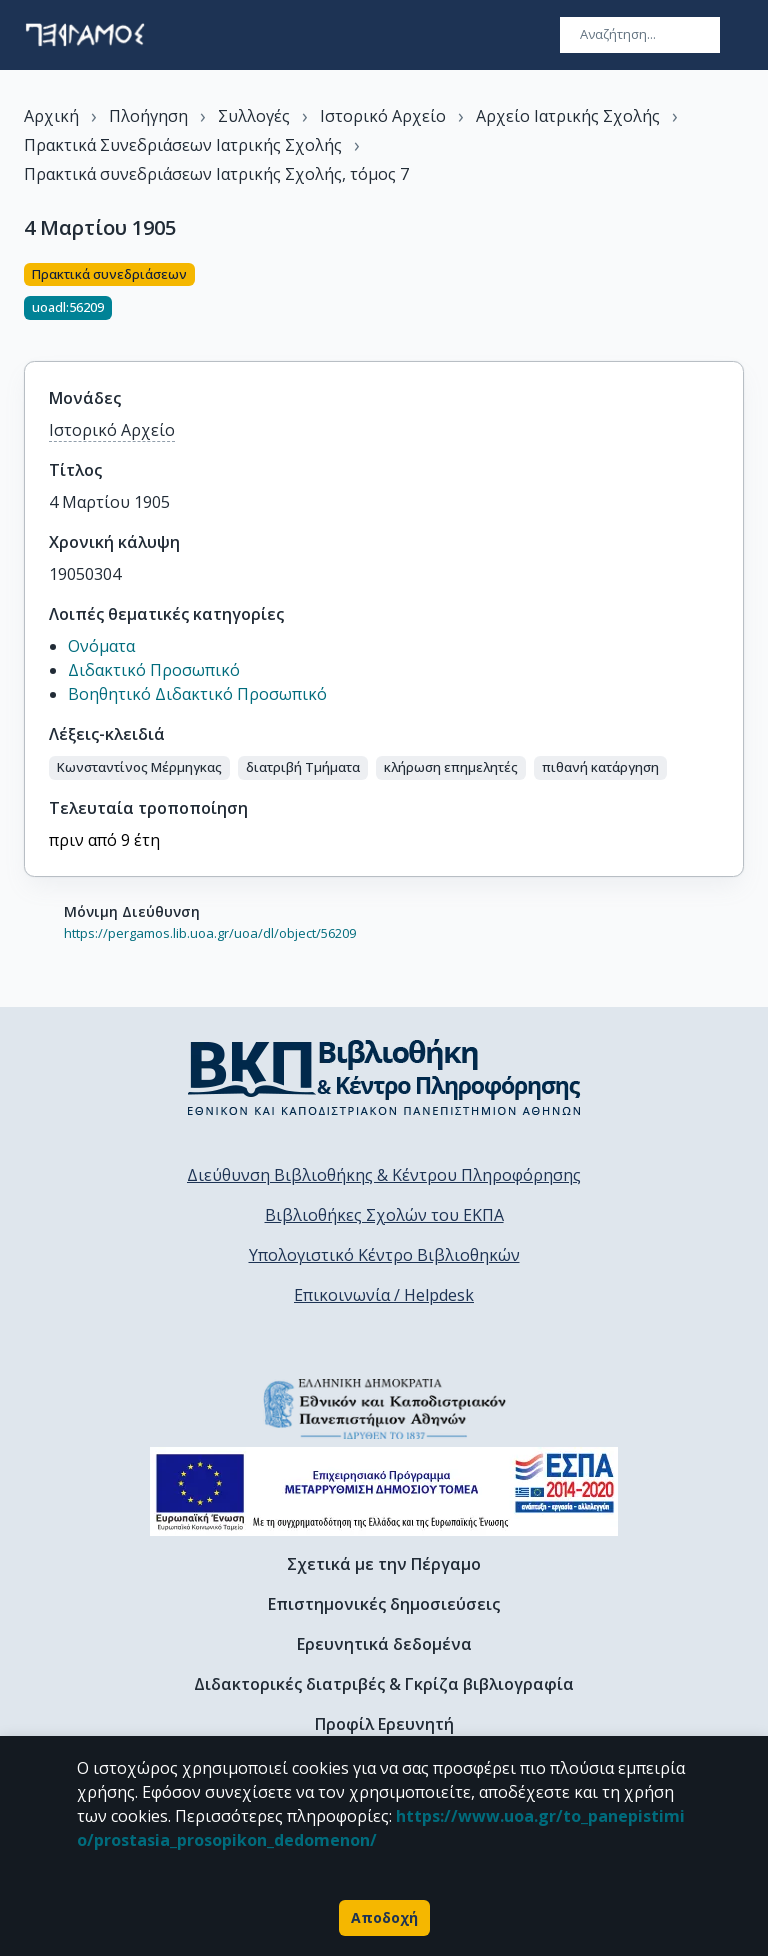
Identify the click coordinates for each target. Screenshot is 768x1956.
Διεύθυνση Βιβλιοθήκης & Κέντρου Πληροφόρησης (384, 1175)
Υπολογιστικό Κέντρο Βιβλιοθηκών (384, 1255)
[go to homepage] (85, 35)
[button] (139, 768)
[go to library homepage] (384, 1077)
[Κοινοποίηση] (736, 300)
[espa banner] (384, 1491)
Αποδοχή (384, 1918)
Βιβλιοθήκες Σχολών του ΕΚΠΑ (384, 1215)
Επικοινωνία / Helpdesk (384, 1295)
